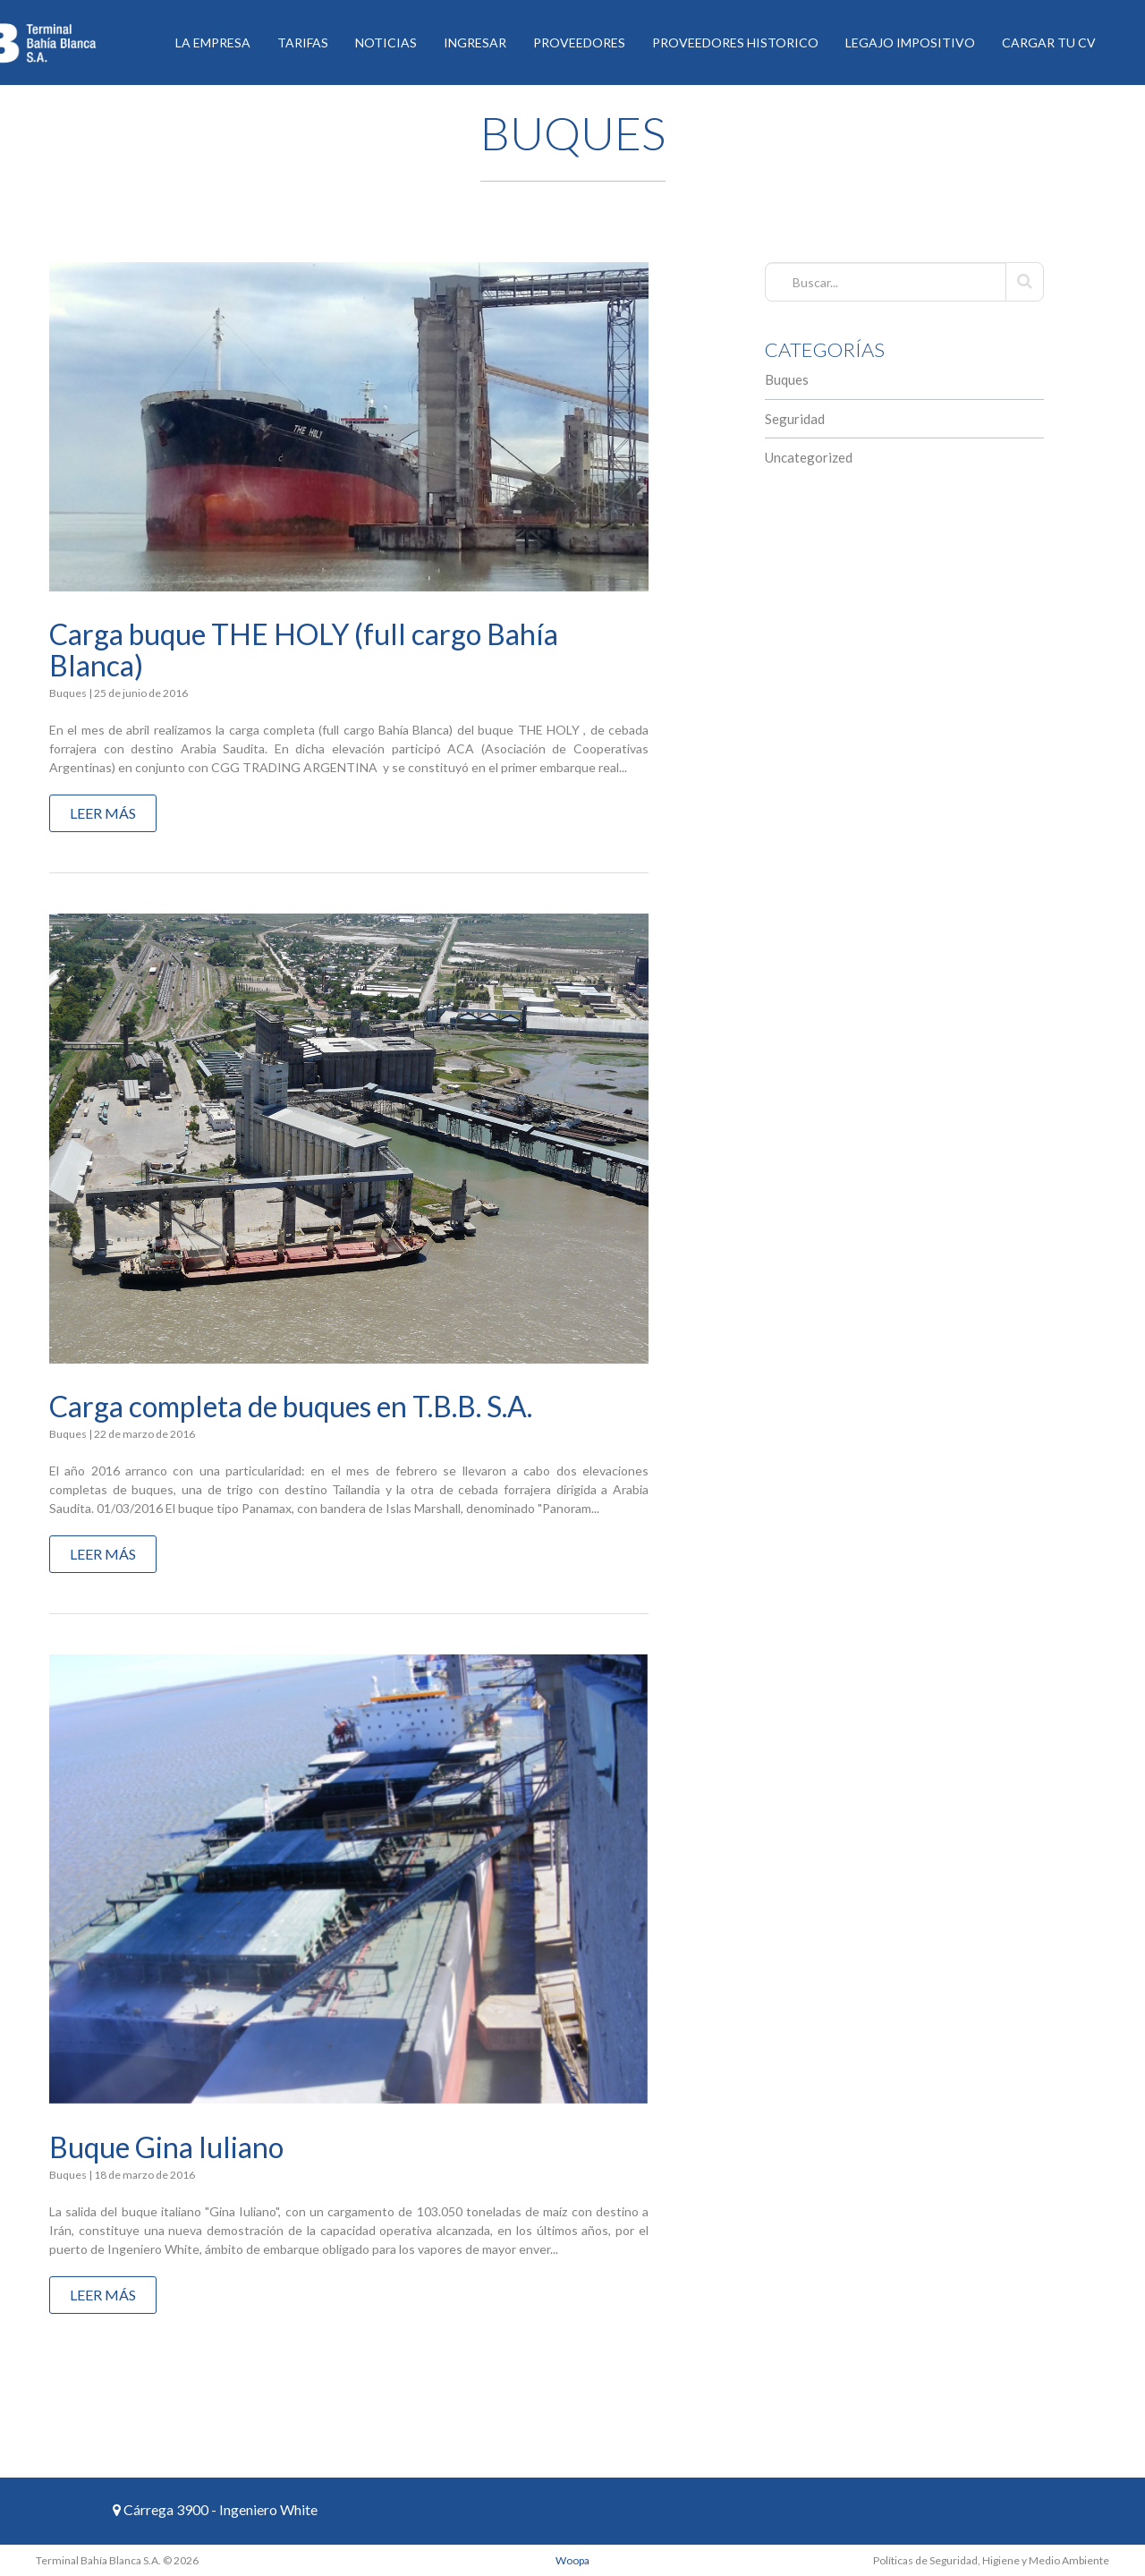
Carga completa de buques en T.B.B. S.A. (290, 1406)
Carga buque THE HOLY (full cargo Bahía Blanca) (303, 649)
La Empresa (212, 42)
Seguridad (795, 419)
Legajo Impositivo (910, 42)
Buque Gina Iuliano (166, 2147)
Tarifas (302, 42)
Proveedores (579, 42)
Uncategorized (808, 457)
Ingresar (475, 42)
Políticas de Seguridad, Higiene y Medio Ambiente (991, 2560)
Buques (787, 379)
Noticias (386, 42)
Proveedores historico (735, 42)
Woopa (572, 2560)
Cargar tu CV (1049, 42)
